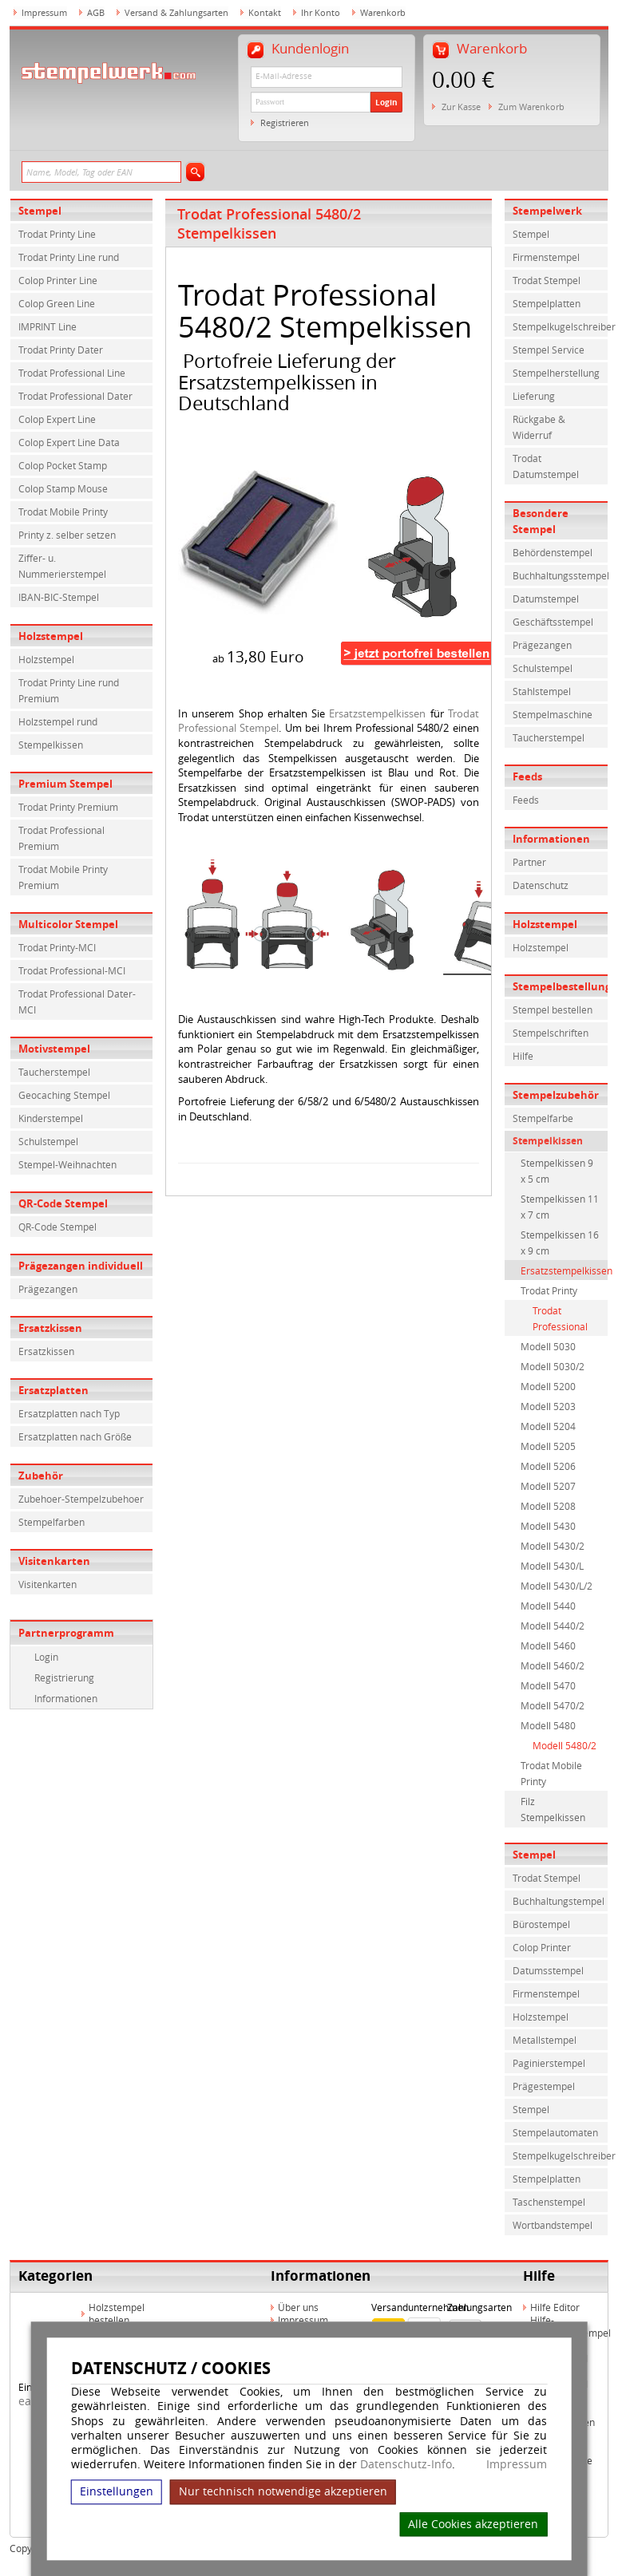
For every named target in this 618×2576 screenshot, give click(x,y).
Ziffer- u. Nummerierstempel (62, 565)
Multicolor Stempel (68, 924)
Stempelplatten (546, 303)
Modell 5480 (548, 1725)
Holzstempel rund (57, 721)
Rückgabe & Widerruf (539, 427)
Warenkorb (383, 12)
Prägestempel (544, 2086)
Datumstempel (546, 598)
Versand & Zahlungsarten (176, 12)
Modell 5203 (548, 1406)
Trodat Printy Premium (68, 806)
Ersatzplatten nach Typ (69, 1413)
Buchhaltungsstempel (560, 575)
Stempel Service (548, 349)
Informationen (65, 1698)
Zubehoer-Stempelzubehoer (81, 1498)
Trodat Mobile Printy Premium (63, 877)
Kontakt (264, 12)
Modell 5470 (548, 1685)
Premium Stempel (65, 783)
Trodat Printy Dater (60, 349)
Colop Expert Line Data (69, 442)
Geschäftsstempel (553, 621)
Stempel (39, 210)
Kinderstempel (50, 1118)
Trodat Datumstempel (546, 466)
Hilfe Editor (555, 2307)
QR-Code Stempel (63, 1203)
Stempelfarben (51, 1521)
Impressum (516, 2464)
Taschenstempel (549, 2201)
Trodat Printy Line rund (68, 257)
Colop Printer (542, 1947)
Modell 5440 (548, 1605)
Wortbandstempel (552, 2224)
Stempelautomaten (555, 2132)
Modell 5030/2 (552, 1366)
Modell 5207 (548, 1486)
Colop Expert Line (57, 419)
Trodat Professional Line (71, 372)
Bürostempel (541, 1924)
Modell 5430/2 (552, 1545)
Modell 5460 (548, 1645)
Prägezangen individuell (80, 1265)
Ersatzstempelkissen (377, 713)
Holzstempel (50, 636)
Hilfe (523, 1055)
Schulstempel (48, 1141)
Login (386, 102)
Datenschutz (540, 885)
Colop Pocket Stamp (62, 465)
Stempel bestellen (552, 1009)
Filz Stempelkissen (553, 1809)
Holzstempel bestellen (117, 2313)
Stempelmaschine (552, 714)
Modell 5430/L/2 (556, 1585)
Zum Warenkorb (531, 107)
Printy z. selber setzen (67, 534)
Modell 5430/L (552, 1565)
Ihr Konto (320, 12)
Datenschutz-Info (406, 2463)
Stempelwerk (547, 210)
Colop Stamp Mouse (63, 488)
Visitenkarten (54, 1561)
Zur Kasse (461, 107)
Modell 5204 (548, 1426)
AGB (96, 12)
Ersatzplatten (53, 1390)
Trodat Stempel (546, 280)
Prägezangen (47, 1288)
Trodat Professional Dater (75, 395)
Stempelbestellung (560, 986)
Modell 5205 (548, 1446)
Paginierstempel (549, 2062)
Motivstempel (54, 1048)
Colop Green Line (56, 303)
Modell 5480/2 (564, 1745)
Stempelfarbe (543, 1118)
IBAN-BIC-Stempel (58, 597)
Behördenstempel (552, 552)
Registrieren (284, 122)
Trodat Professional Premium (61, 838)
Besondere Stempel (540, 521)
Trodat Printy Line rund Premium (68, 690)
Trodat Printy (549, 1290)
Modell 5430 (548, 1525)
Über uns (298, 2307)
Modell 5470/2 (552, 1705)
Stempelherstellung (556, 372)
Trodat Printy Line (57, 233)
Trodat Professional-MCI (71, 970)
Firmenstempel (546, 257)
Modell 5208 (548, 1505)
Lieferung (534, 395)
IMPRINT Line (47, 326)
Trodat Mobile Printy (63, 511)
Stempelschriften (550, 1032)
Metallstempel (544, 2039)
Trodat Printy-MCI (57, 947)
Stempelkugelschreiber (560, 326)
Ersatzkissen (50, 1328)
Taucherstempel (54, 1071)
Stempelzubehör (556, 1095)
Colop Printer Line (57, 280)
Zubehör (40, 1475)
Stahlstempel (542, 691)
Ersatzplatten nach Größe (75, 1436)
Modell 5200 (548, 1386)
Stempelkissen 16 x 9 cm (560, 1242)
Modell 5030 (548, 1346)
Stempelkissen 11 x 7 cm (560, 1206)
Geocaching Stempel (64, 1094)
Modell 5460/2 (552, 1665)
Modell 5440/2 (552, 1625)
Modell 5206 (548, 1466)
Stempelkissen (50, 744)
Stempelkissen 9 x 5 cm (557, 1170)
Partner (529, 861)
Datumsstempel (548, 1970)
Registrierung (64, 1677)
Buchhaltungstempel (558, 1900)
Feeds (527, 776)
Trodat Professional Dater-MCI (77, 1001)
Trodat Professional (560, 1318)
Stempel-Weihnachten (67, 1164)
